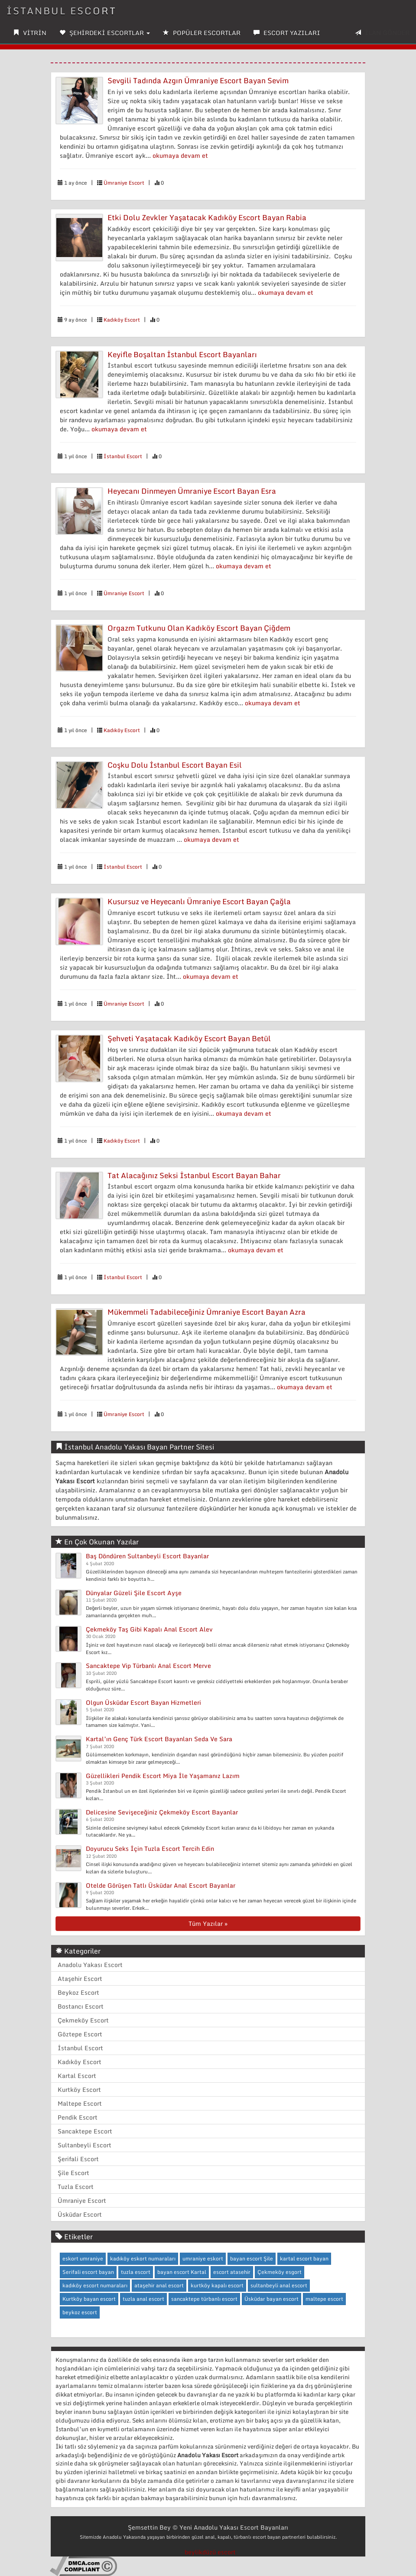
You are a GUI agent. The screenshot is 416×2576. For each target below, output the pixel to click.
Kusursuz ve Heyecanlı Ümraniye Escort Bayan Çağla (199, 901)
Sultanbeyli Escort (84, 2145)
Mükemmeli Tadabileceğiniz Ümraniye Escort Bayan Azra (206, 1312)
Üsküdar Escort (80, 2214)
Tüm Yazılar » (208, 1923)
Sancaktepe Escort (85, 2131)
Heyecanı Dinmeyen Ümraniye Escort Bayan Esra (191, 491)
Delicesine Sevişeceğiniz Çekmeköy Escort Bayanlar (162, 1812)
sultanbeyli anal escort (278, 2285)
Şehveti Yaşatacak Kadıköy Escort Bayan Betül (189, 1038)
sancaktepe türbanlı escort (204, 2299)
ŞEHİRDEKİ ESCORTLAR (104, 33)
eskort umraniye (82, 2258)
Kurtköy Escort (79, 2089)
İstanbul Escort (123, 456)
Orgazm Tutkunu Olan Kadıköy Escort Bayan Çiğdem (198, 628)
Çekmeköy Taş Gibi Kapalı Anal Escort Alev (149, 1629)
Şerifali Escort (78, 2159)
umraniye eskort (202, 2258)
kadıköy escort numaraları (94, 2285)
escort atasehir (231, 2272)
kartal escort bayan (304, 2258)
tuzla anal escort (143, 2299)
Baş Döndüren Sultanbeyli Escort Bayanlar (147, 1556)
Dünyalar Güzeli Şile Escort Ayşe (134, 1593)
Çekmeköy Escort (83, 2020)
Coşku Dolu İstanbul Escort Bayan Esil (174, 765)
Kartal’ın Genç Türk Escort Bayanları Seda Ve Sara (159, 1739)
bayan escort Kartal (181, 2272)
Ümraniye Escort (124, 183)
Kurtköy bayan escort (89, 2299)
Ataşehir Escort (80, 1978)
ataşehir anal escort (159, 2285)
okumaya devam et (180, 155)
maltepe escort (324, 2299)
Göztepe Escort (80, 2034)
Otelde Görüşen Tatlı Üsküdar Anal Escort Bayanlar (160, 1885)
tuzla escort (135, 2272)
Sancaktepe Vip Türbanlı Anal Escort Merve (148, 1666)
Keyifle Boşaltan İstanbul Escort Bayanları (182, 354)
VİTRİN (29, 33)
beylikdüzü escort (210, 2552)
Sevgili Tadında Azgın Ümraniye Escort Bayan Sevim (198, 80)
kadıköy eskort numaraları (143, 2258)
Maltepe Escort (80, 2103)
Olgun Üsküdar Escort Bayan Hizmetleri (143, 1702)
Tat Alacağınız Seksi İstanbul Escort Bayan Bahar (194, 1175)
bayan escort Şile (251, 2258)
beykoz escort (79, 2312)
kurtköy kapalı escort (217, 2285)
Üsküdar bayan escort (271, 2299)
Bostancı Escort (81, 2006)
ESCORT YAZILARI (287, 33)
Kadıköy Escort (122, 320)
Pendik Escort (78, 2117)
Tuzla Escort (76, 2187)
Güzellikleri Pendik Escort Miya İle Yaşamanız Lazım (163, 1776)
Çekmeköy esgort (279, 2272)
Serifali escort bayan (88, 2272)
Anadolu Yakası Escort (90, 1965)
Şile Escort (73, 2173)
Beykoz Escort (78, 1992)
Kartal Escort (77, 2076)
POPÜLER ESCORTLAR (201, 33)
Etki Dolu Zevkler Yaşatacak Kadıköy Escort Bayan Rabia (206, 217)
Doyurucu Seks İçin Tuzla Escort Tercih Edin (150, 1848)
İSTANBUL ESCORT (61, 10)
